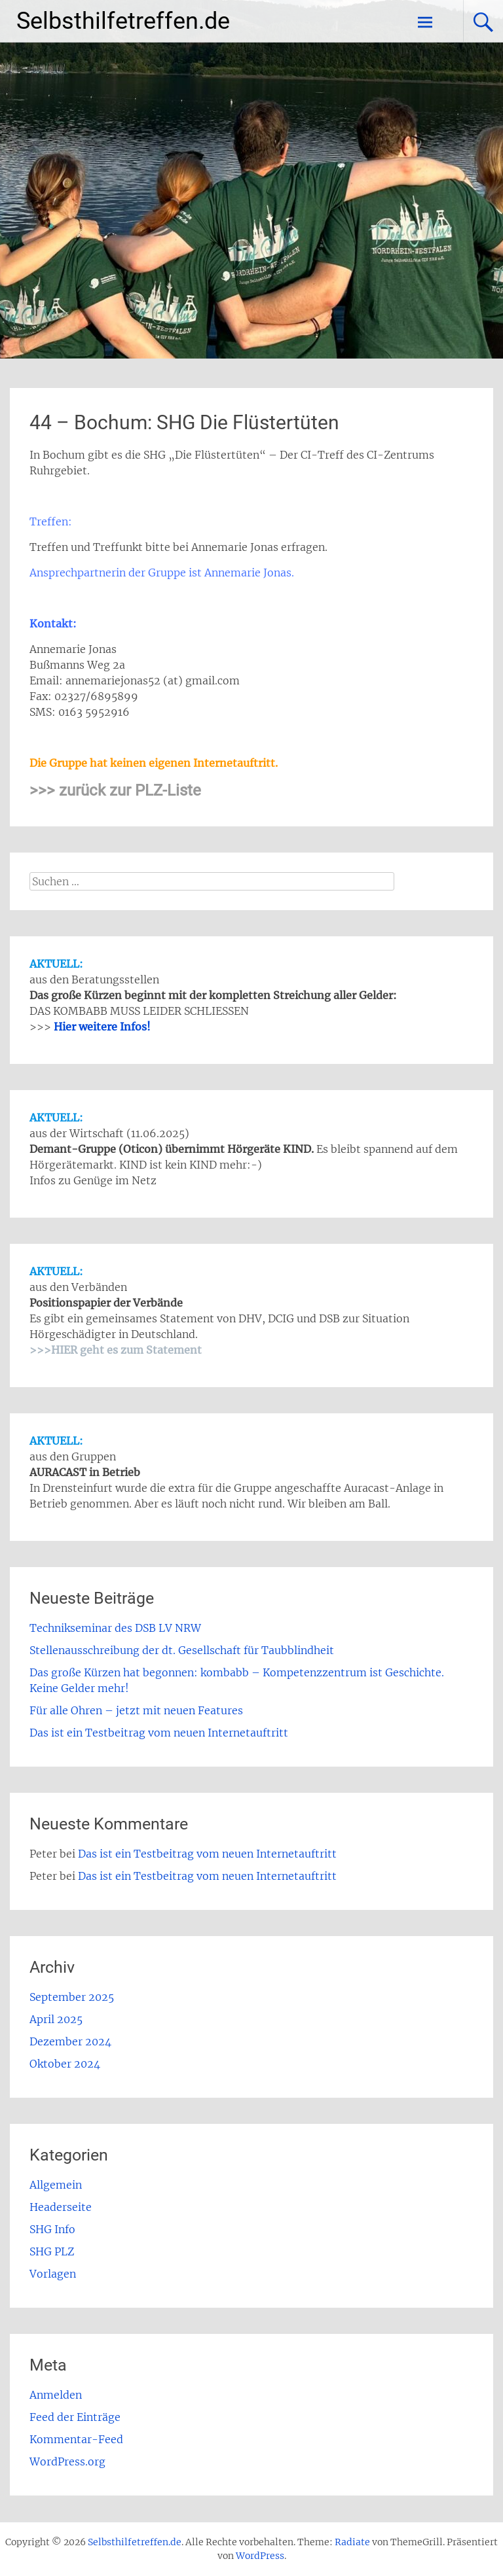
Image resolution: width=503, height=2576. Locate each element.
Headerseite (60, 2207)
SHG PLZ (51, 2251)
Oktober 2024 (64, 2063)
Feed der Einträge (75, 2417)
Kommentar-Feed (76, 2439)
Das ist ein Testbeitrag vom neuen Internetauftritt (158, 1732)
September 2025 (71, 1996)
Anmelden (55, 2394)
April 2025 (56, 2019)
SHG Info (52, 2229)
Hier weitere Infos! (102, 1026)
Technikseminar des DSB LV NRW (115, 1627)
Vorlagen (52, 2273)
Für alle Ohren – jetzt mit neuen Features (136, 1710)
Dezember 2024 (70, 2041)
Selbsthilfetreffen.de (123, 21)
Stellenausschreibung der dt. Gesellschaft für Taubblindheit (181, 1650)
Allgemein (55, 2184)
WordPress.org (67, 2461)
